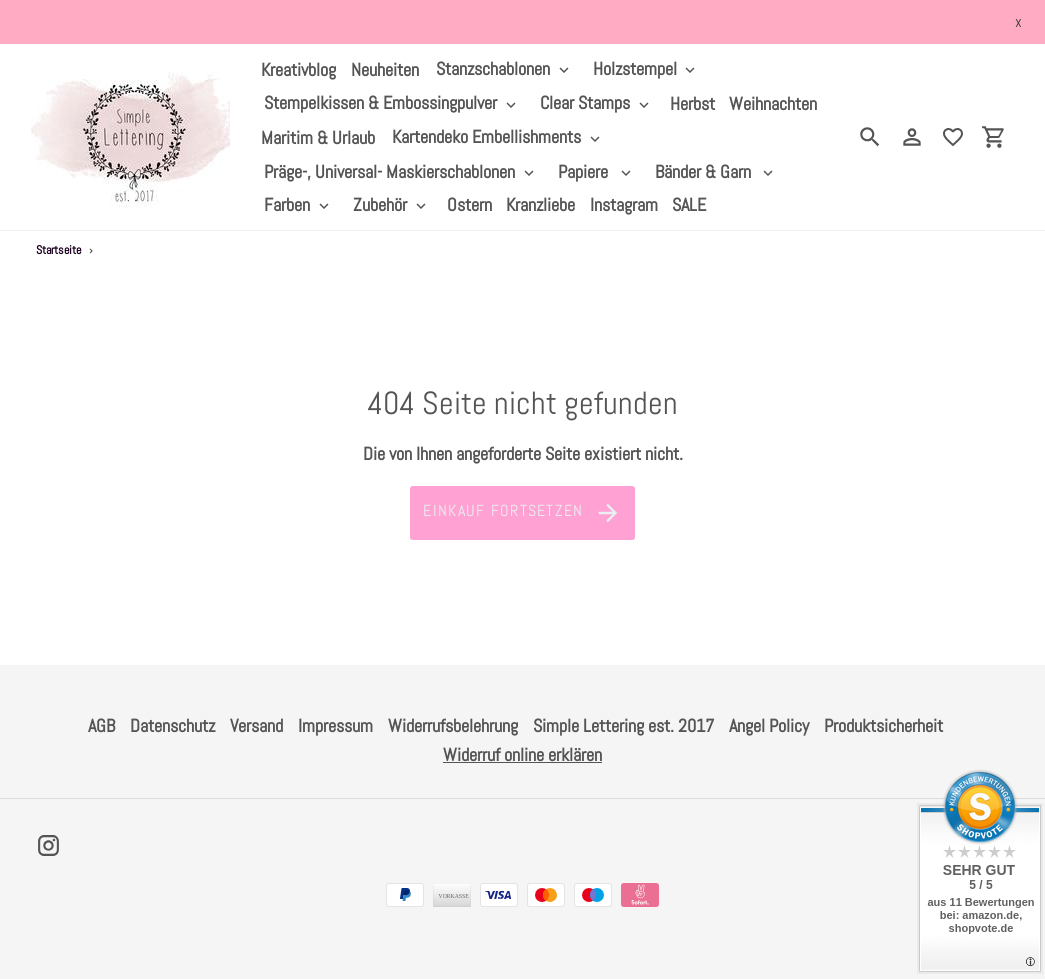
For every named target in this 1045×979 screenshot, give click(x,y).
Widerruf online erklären (522, 754)
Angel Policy (769, 725)
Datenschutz (172, 725)
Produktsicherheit (883, 725)
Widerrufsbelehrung (453, 725)
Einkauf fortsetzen (522, 513)
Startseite (58, 250)
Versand (256, 725)
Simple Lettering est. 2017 (623, 725)
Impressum (335, 725)
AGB (101, 725)
